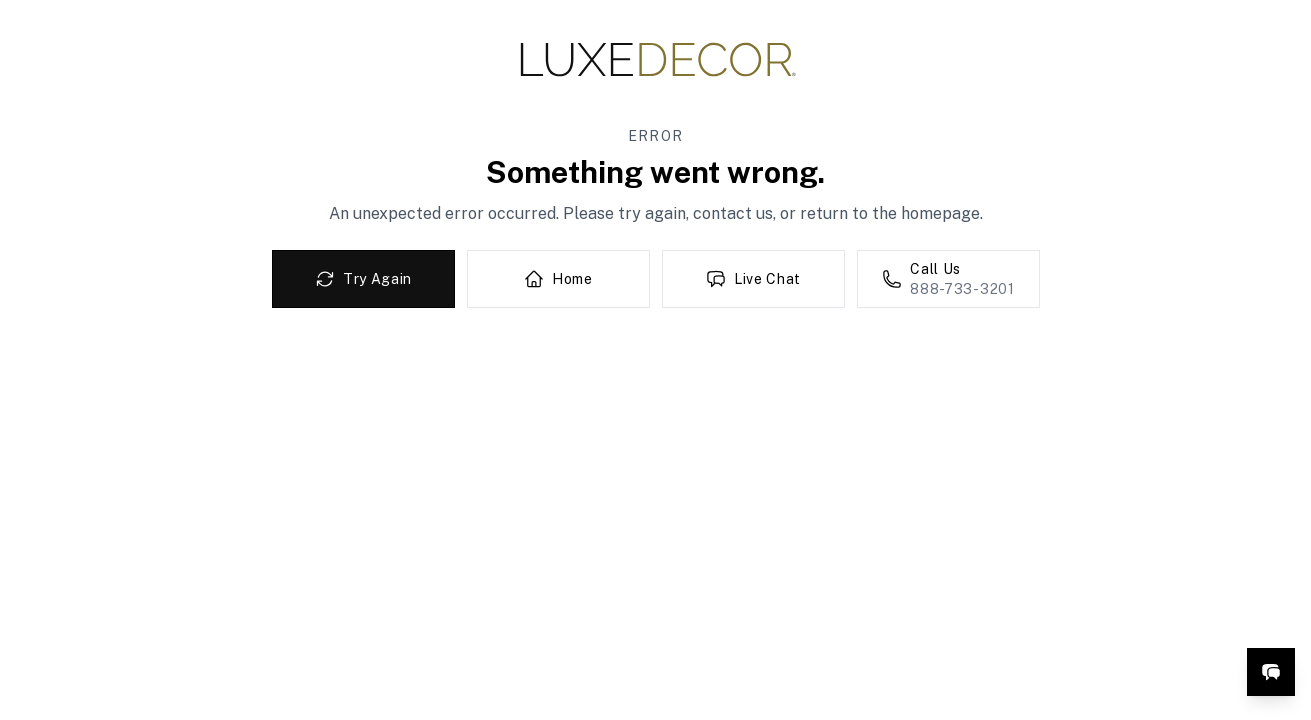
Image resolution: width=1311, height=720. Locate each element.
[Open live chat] (1271, 672)
